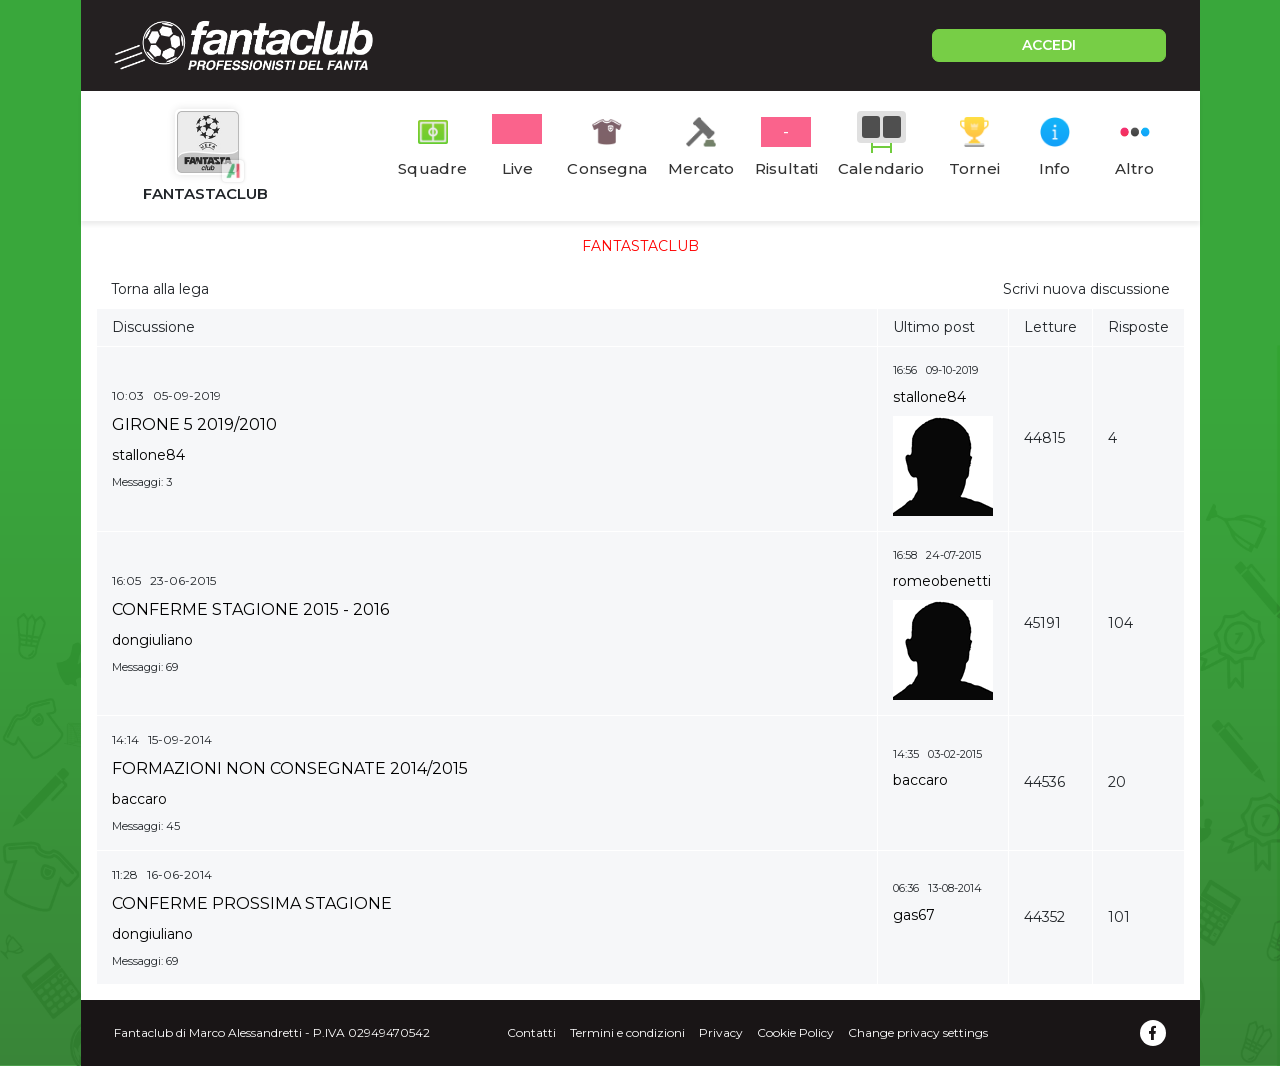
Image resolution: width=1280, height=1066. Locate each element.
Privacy (721, 1032)
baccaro (139, 799)
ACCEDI (1049, 45)
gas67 (914, 915)
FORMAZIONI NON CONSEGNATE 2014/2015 (290, 768)
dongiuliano (152, 640)
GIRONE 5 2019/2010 (194, 424)
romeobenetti (942, 581)
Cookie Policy (795, 1032)
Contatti (531, 1032)
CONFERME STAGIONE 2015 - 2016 (250, 609)
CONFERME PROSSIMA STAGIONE (252, 903)
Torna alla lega (160, 289)
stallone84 (148, 455)
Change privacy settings (918, 1032)
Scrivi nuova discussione (1086, 289)
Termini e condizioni (627, 1032)
